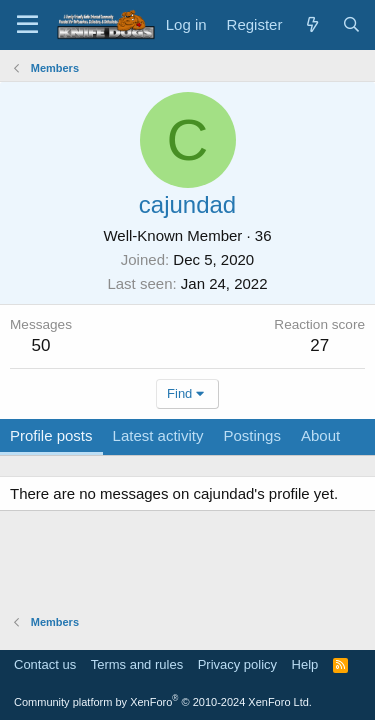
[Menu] (27, 25)
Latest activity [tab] (158, 435)
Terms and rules (137, 664)
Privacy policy (237, 664)
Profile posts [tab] (51, 435)
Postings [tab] (252, 435)
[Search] (351, 24)
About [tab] (320, 435)
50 (41, 345)
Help (305, 664)
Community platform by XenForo (163, 702)
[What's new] (311, 24)
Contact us (45, 664)
